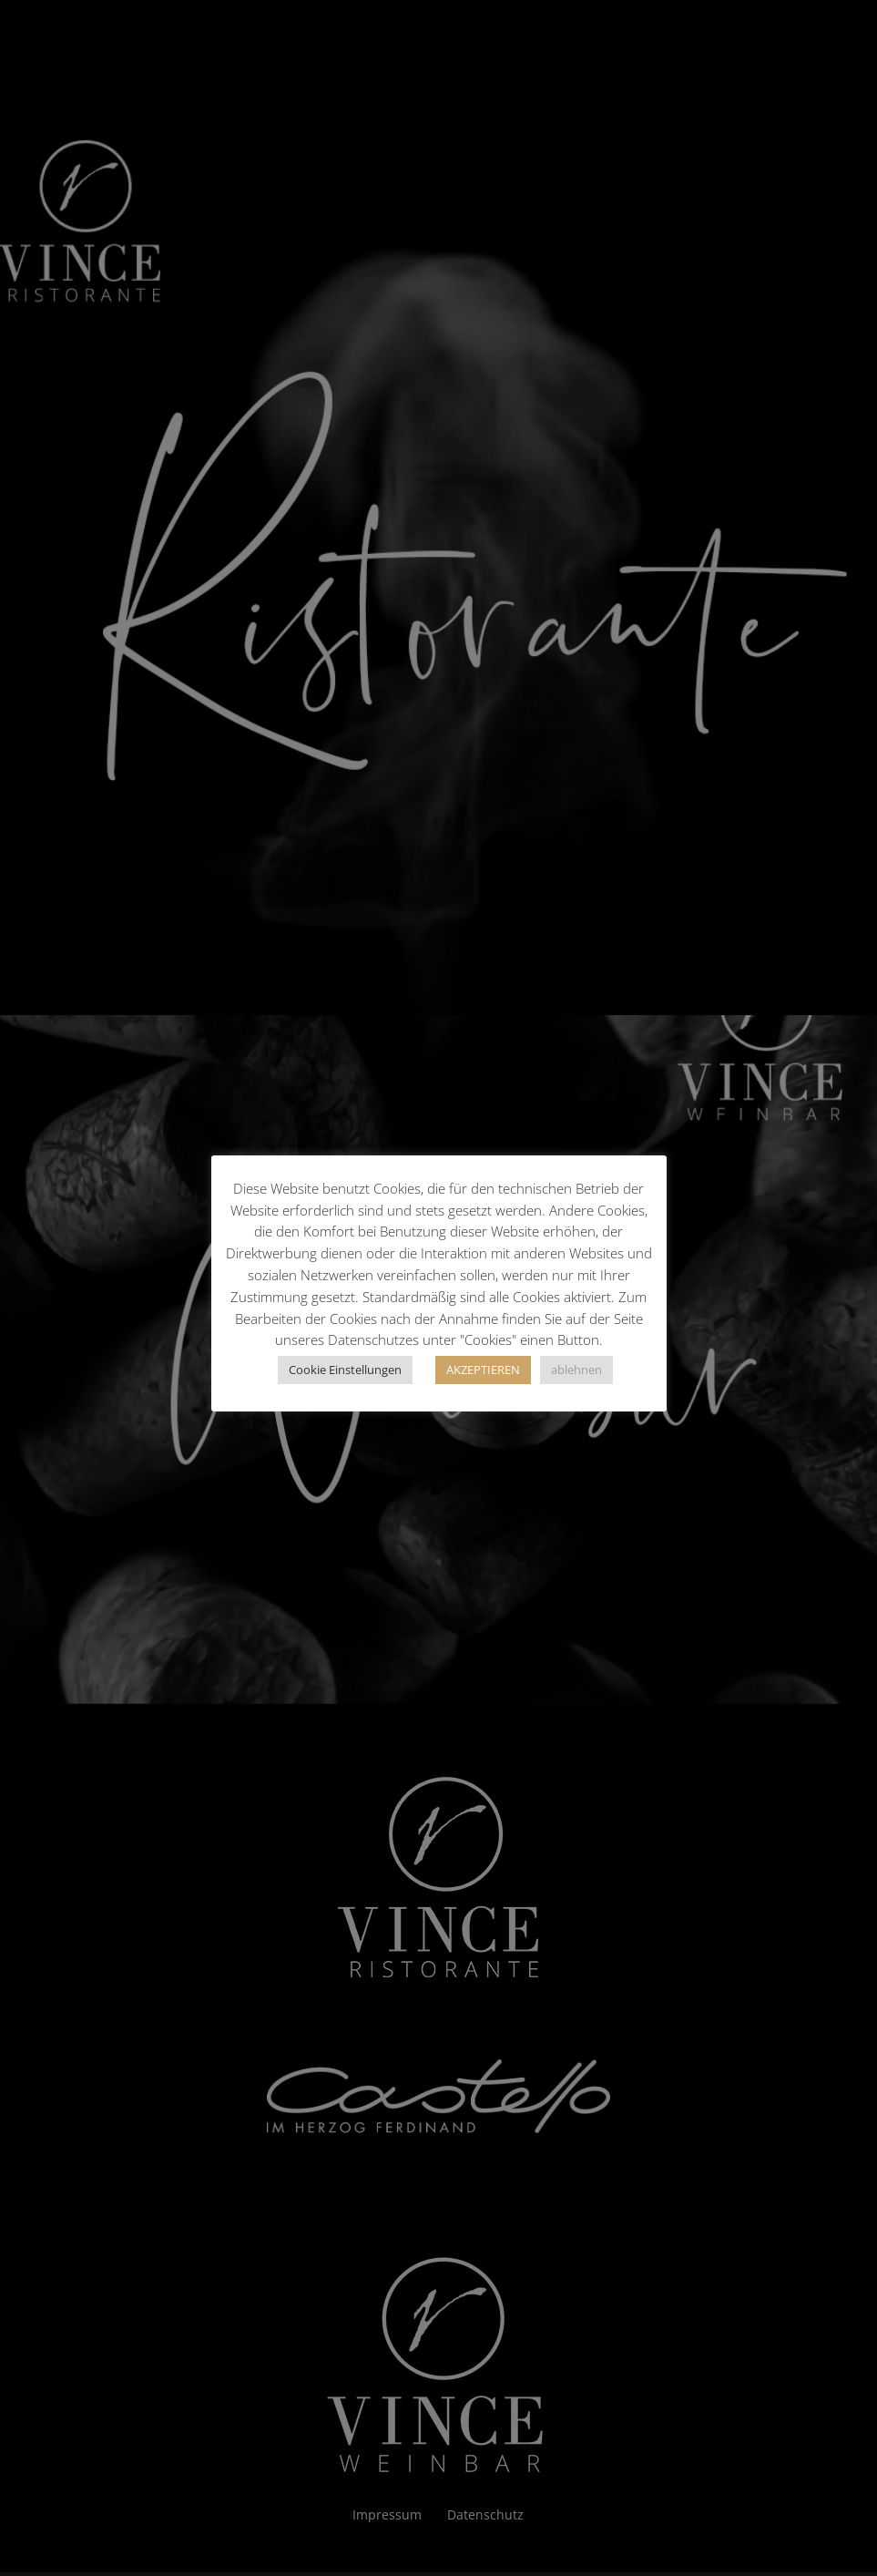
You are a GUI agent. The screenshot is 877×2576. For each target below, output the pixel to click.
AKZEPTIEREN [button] (483, 1369)
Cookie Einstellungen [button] (345, 1369)
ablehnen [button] (576, 1369)
